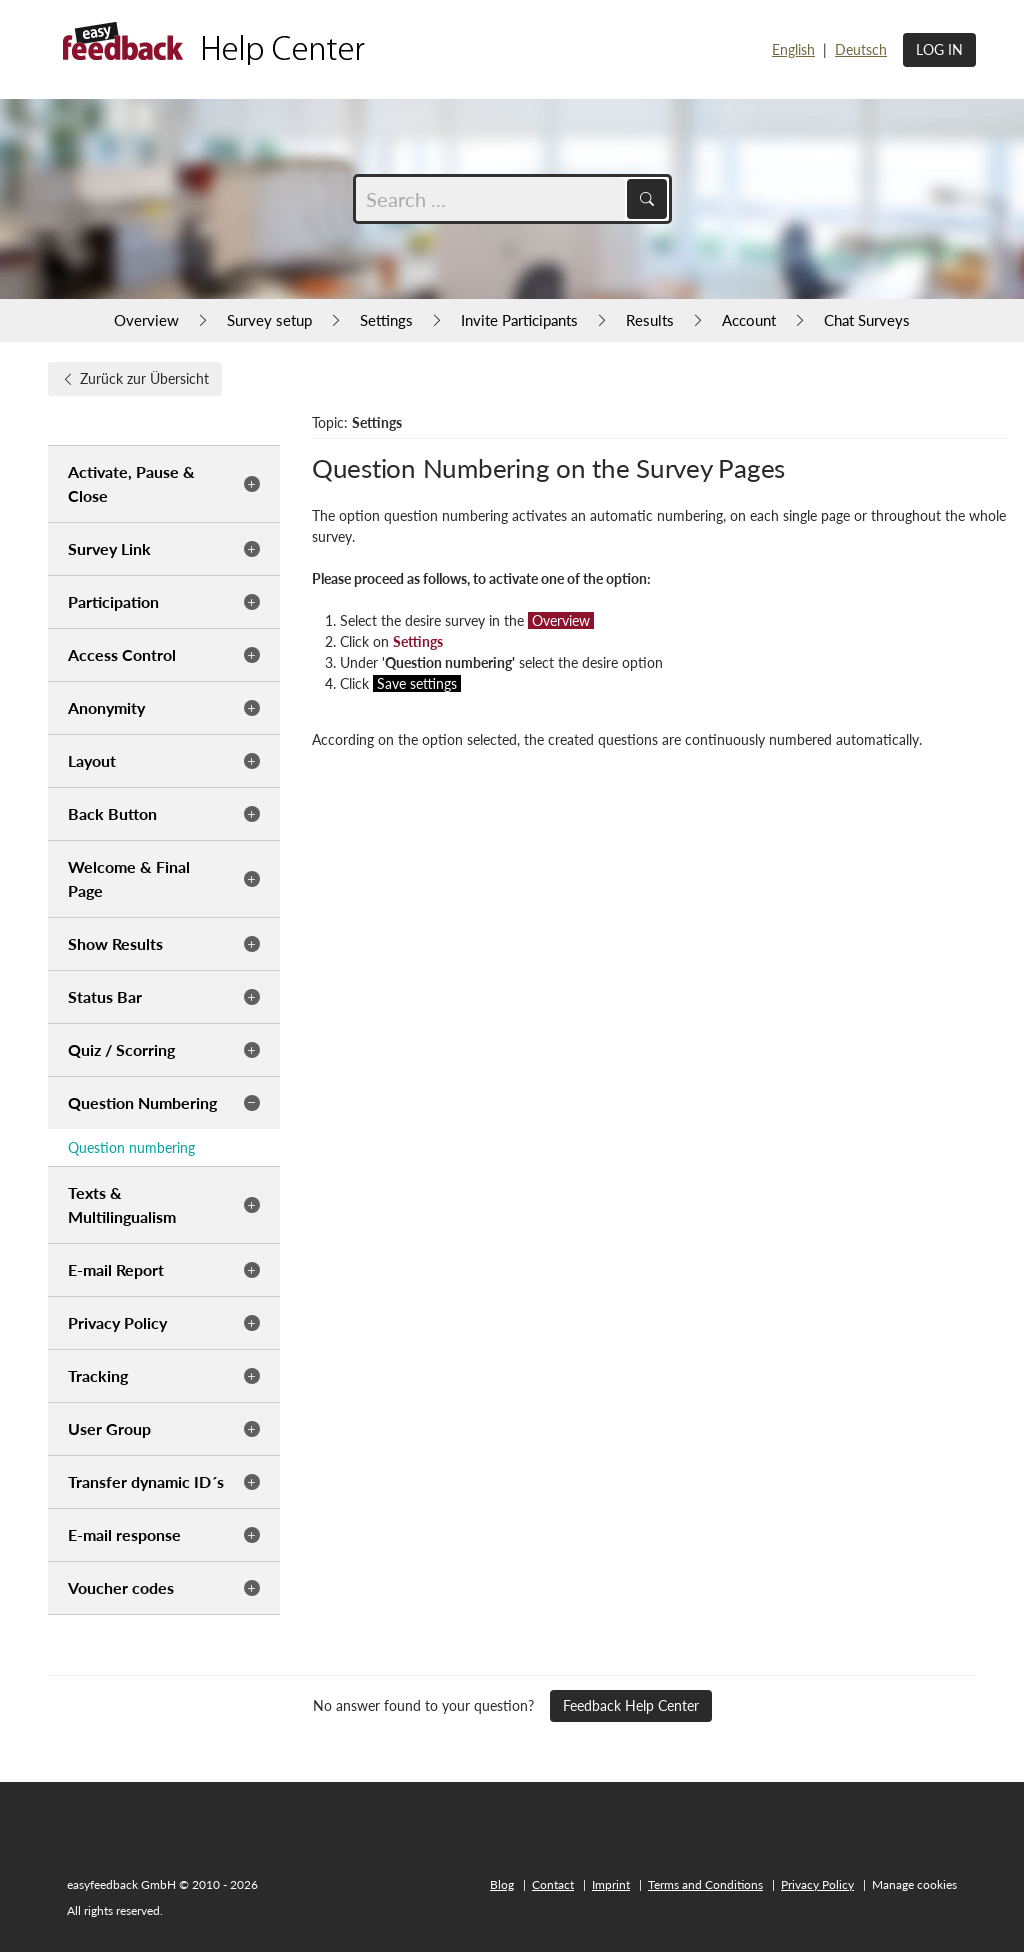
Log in (939, 49)
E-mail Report (116, 1269)
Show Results (115, 943)
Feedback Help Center (631, 1705)
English (793, 49)
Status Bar (105, 996)
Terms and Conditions (705, 1884)
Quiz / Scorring (121, 1049)
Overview (146, 320)
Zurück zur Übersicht (135, 378)
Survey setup (269, 320)
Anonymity (106, 707)
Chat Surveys (867, 320)
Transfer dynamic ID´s (146, 1481)
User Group (109, 1428)
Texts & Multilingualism (122, 1204)
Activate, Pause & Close (131, 483)
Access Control (122, 654)
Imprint (611, 1884)
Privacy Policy (117, 1322)
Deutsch (861, 49)
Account (749, 320)
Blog (502, 1884)
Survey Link (109, 548)
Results (650, 320)
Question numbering (131, 1147)
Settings (386, 320)
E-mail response (124, 1534)
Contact (553, 1884)
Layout (92, 760)
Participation (113, 601)
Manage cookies (914, 1884)
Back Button (112, 813)
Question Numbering (142, 1102)
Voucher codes (121, 1587)
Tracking (98, 1375)
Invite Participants (519, 320)
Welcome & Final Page (129, 878)
